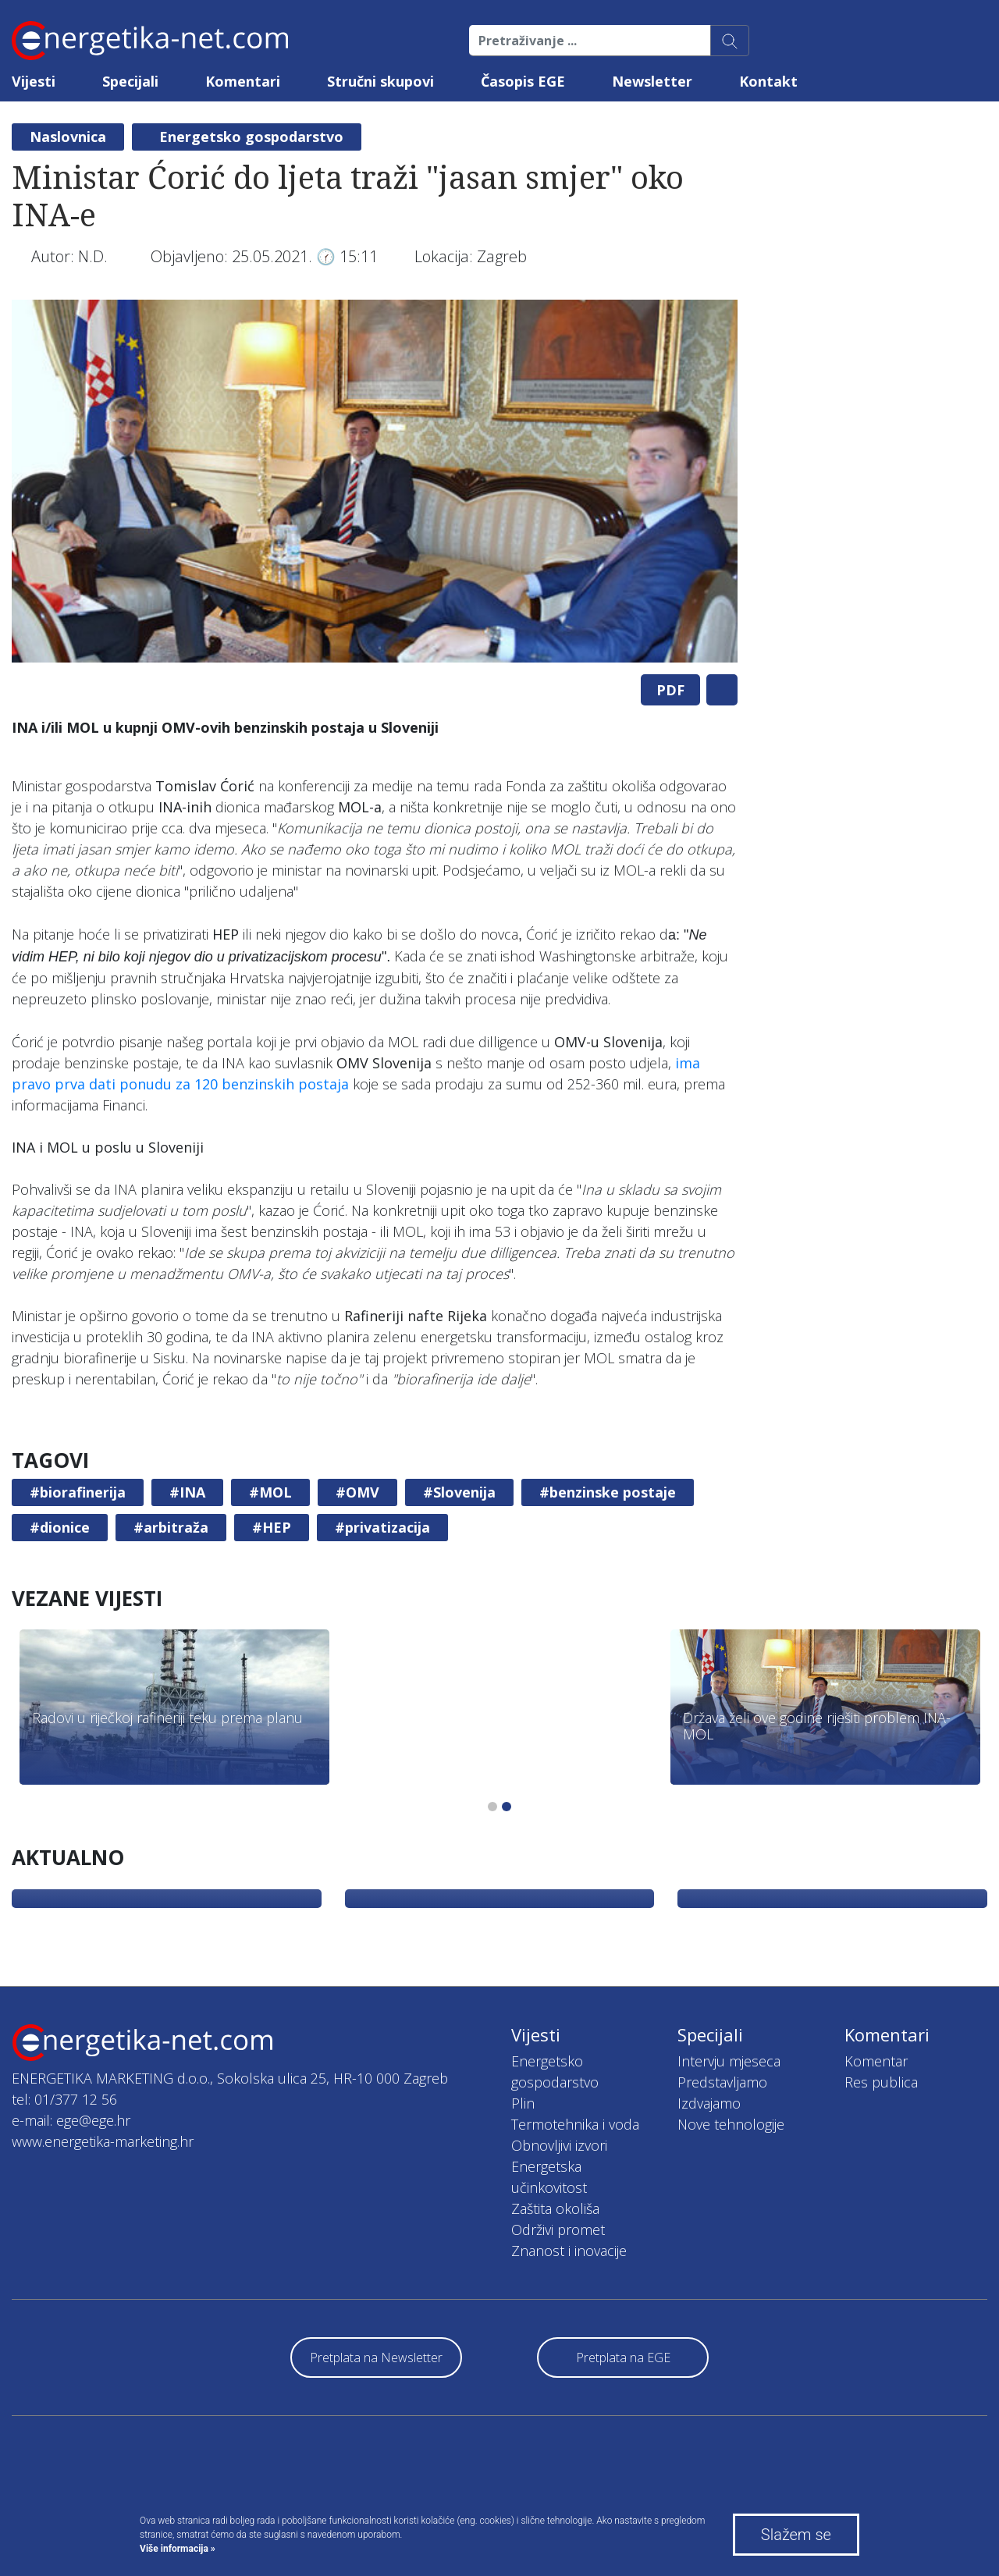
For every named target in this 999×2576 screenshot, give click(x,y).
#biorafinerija (78, 1492)
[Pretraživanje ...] (590, 40)
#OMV (357, 1492)
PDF (670, 689)
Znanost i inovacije (569, 2250)
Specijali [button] (130, 81)
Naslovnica (68, 136)
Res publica (881, 2082)
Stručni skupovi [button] (380, 81)
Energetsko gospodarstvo (251, 136)
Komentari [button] (242, 81)
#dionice (60, 1527)
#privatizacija (382, 1527)
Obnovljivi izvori (559, 2145)
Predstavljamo (722, 2082)
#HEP (271, 1527)
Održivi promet (558, 2229)
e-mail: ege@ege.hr (71, 2120)
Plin (523, 2103)
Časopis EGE (523, 81)
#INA (187, 1492)
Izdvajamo (709, 2103)
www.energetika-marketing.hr (103, 2141)
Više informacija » (177, 2548)
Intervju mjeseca (728, 2061)
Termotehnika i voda (575, 2124)
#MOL (270, 1492)
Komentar (876, 2061)
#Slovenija (459, 1492)
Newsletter (652, 81)
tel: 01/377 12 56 (64, 2099)
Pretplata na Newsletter (376, 2357)
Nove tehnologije (730, 2124)
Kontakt (768, 81)
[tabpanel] (375, 481)
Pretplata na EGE (623, 2357)
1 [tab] (492, 1806)
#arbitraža (170, 1527)
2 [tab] (506, 1806)
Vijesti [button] (33, 81)
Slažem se (796, 2534)
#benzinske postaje (607, 1492)
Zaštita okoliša (555, 2208)
